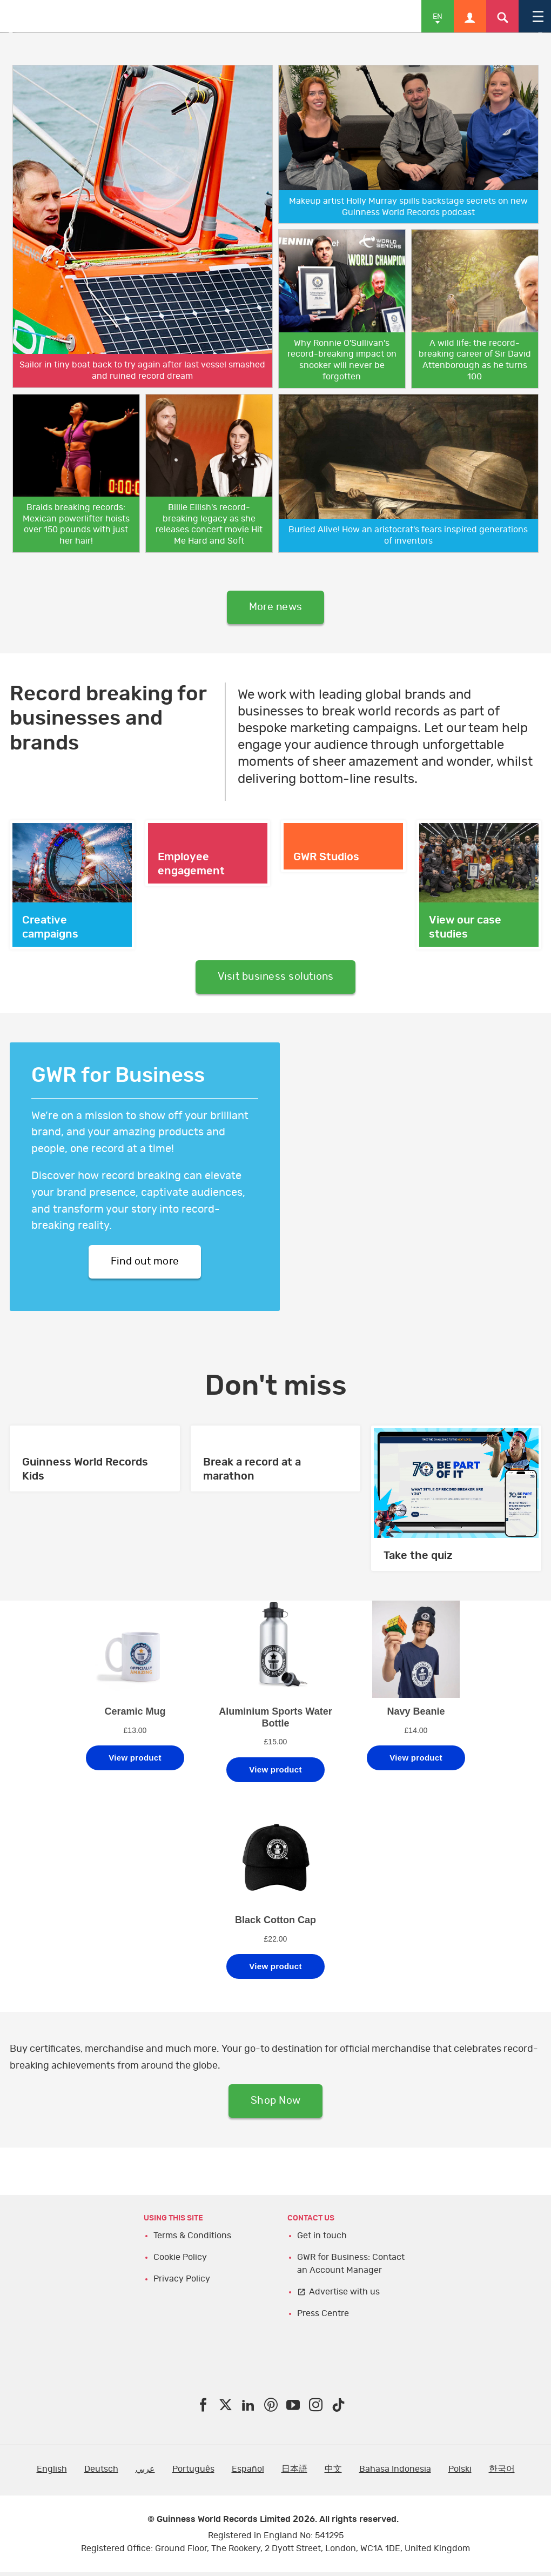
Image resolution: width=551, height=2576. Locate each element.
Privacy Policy (181, 2282)
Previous (16, 33)
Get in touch (322, 2239)
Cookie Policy (180, 2261)
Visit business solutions (276, 978)
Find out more (144, 1264)
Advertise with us (344, 2295)
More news (275, 608)
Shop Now (275, 2104)
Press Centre (323, 2317)
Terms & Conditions (192, 2239)
